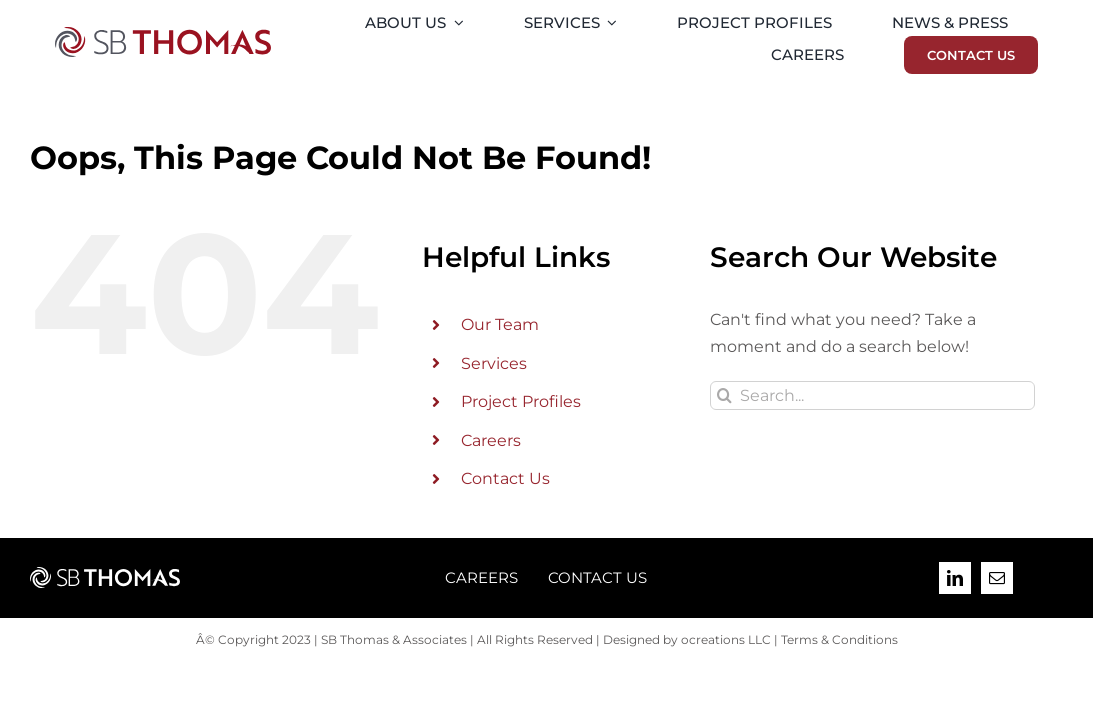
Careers (491, 440)
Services (494, 363)
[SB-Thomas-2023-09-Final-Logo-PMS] (163, 34)
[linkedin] (955, 578)
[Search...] (872, 395)
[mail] (997, 578)
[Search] (724, 395)
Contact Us (505, 478)
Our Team (500, 324)
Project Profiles (521, 401)
